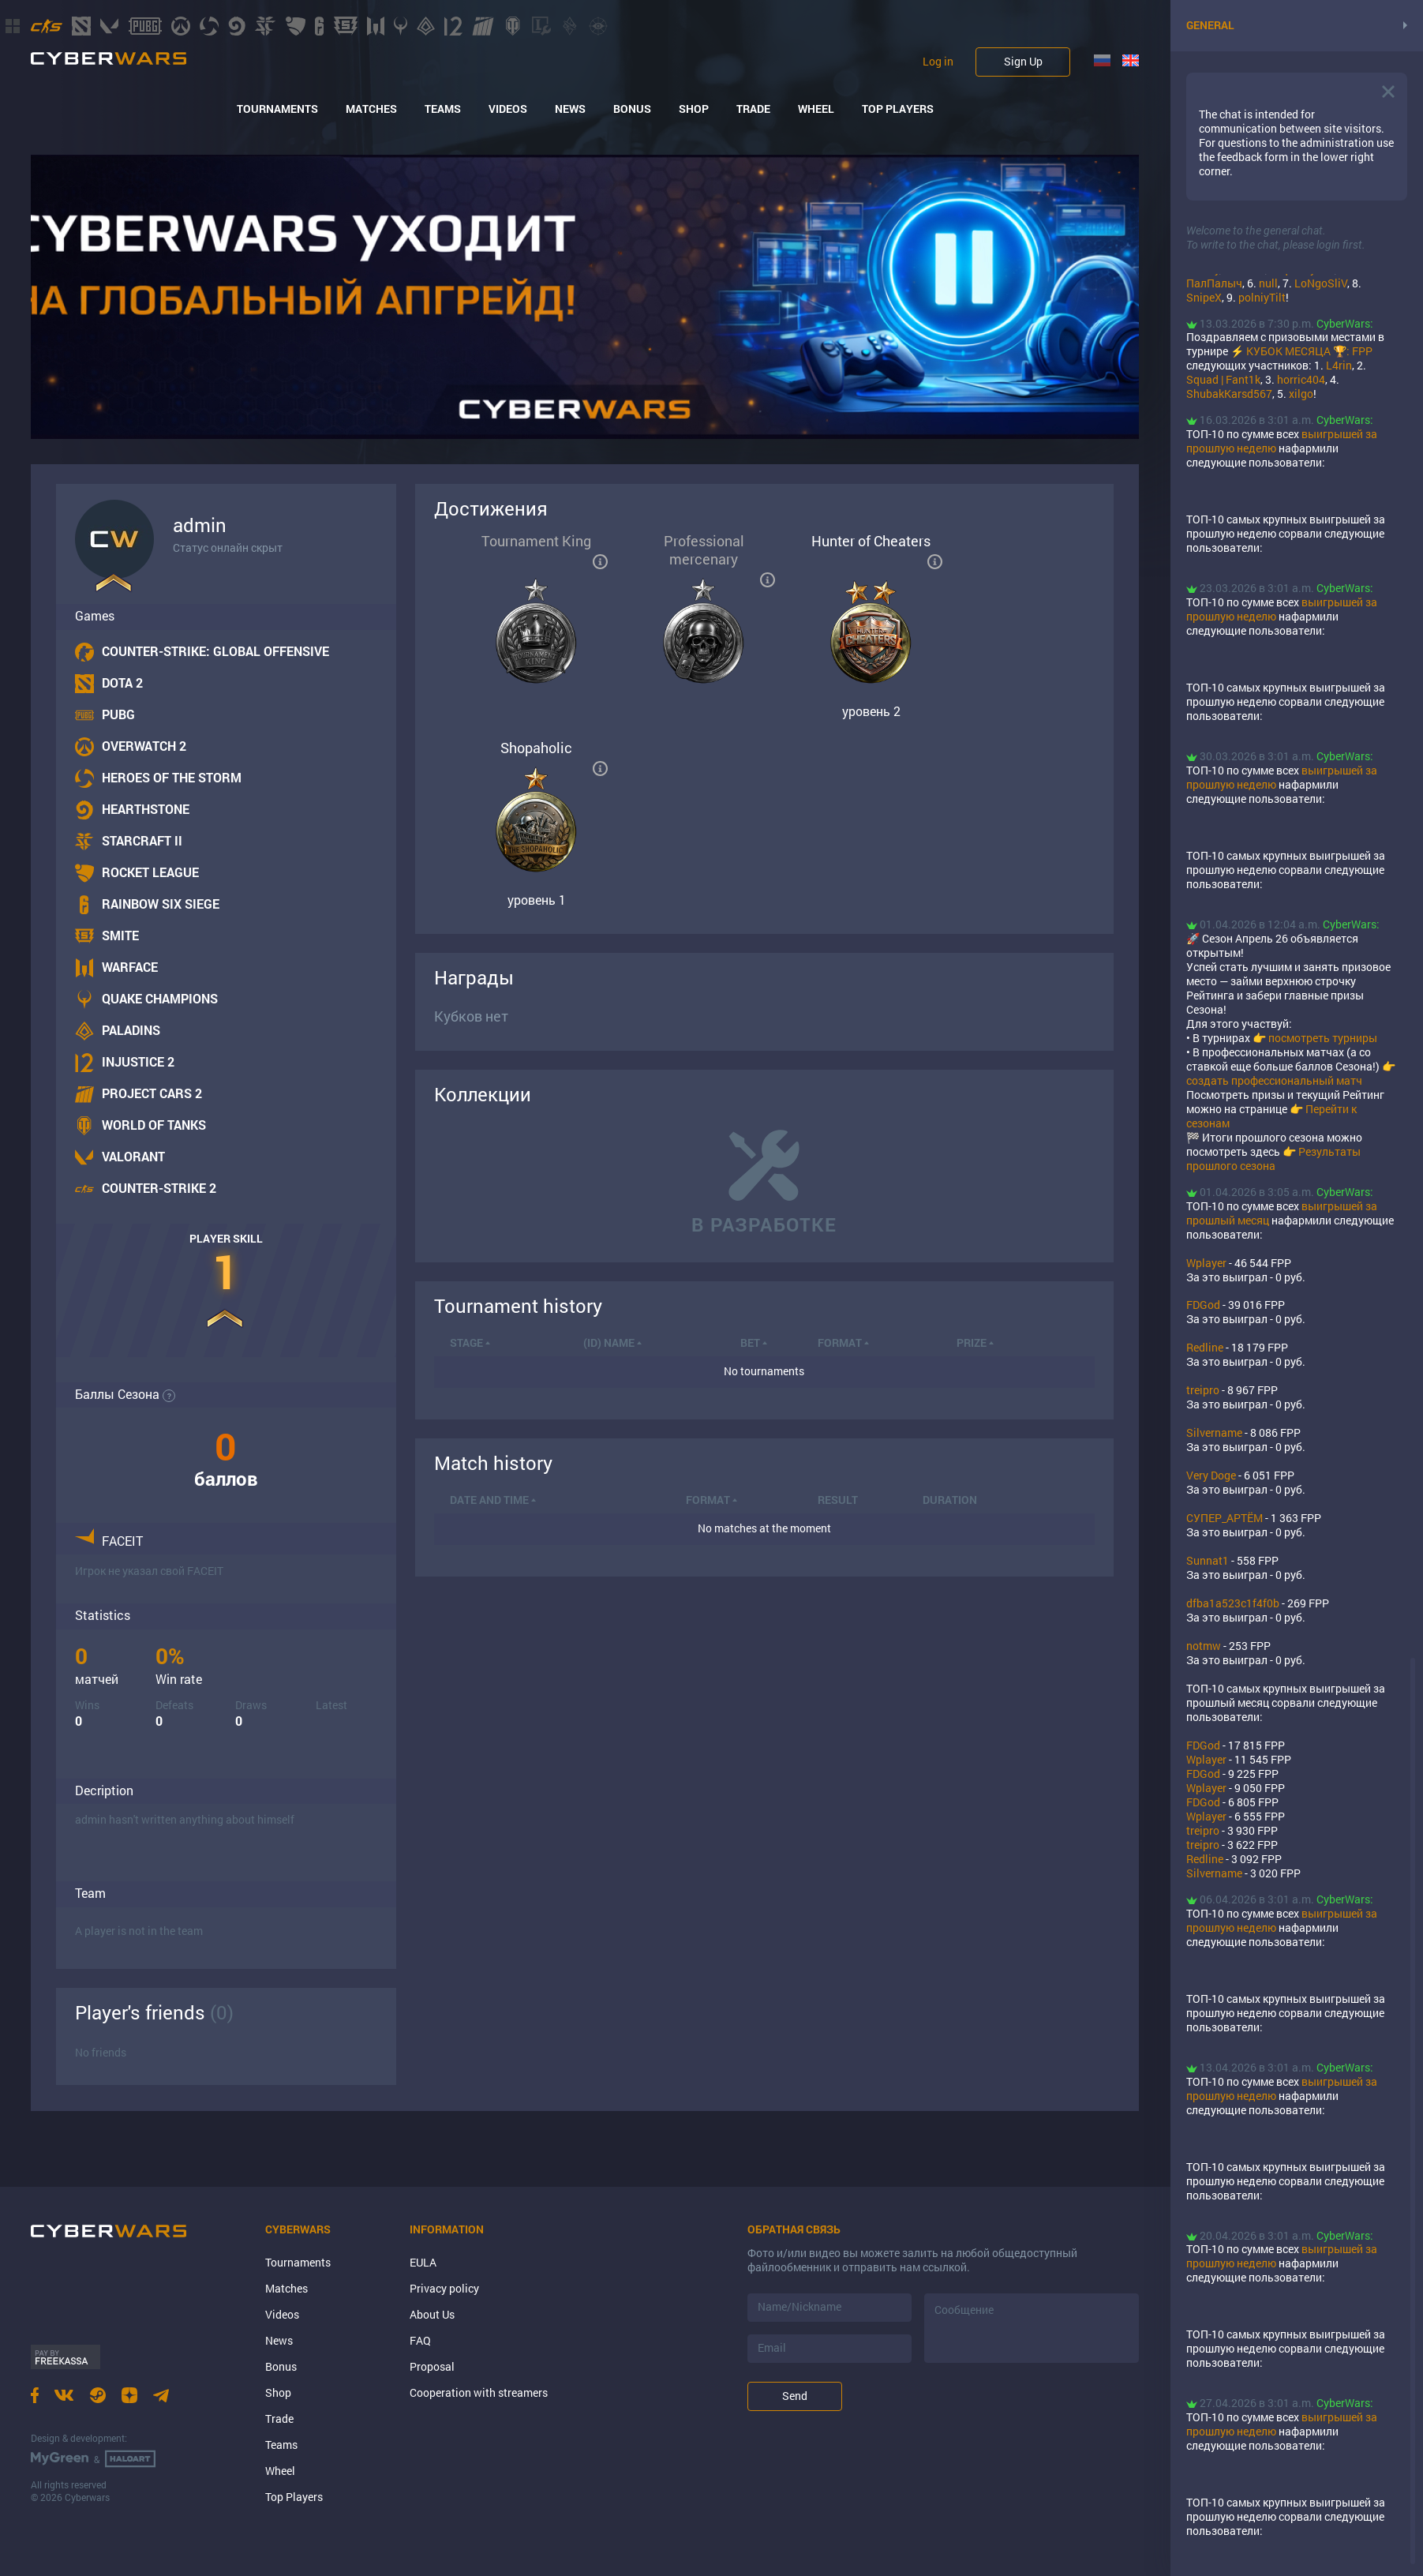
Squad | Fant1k (1223, 379)
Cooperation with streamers (479, 2392)
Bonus (632, 109)
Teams (443, 109)
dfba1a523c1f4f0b (1232, 1602)
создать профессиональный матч (1274, 1080)
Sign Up (1023, 61)
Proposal (432, 2366)
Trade (753, 109)
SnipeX (1204, 297)
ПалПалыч (1214, 283)
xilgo (1301, 393)
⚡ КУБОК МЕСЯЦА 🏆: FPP (1301, 350)
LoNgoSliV (1320, 283)
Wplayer (1206, 1262)
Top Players (898, 109)
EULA (423, 2262)
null (1268, 283)
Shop (694, 109)
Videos (508, 109)
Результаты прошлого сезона (1273, 1158)
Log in (938, 61)
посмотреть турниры (1322, 1037)
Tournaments (277, 109)
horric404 (1301, 379)
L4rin (1339, 365)
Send (794, 2395)
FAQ (420, 2340)
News (570, 109)
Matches (371, 109)
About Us (432, 2314)
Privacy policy (444, 2288)
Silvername (1214, 1432)
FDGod (1203, 1304)
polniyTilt (1262, 297)
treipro (1202, 1389)
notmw (1203, 1645)
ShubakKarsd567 (1229, 393)
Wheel (816, 109)
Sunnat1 (1207, 1560)
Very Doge (1211, 1475)
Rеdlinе (1204, 1347)
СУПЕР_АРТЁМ (1224, 1517)
